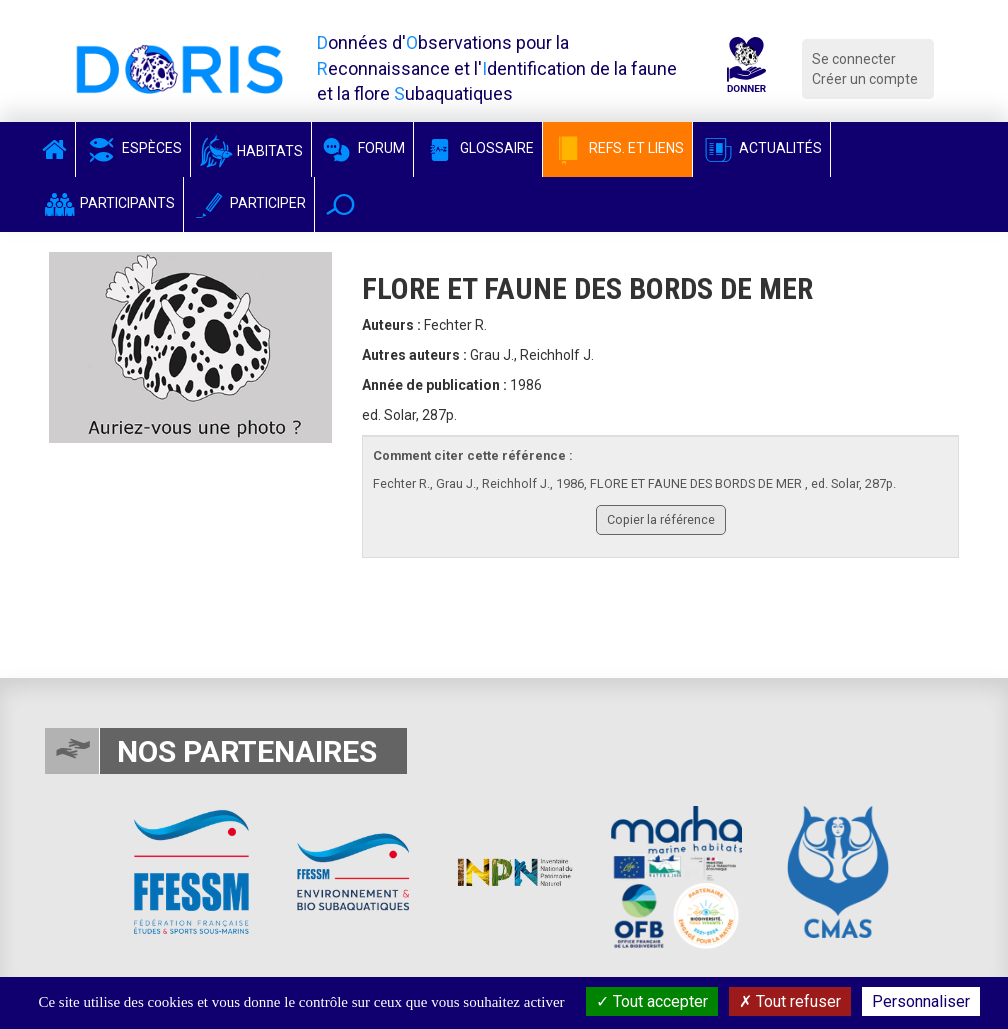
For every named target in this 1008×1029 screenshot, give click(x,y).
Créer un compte (865, 79)
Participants (108, 203)
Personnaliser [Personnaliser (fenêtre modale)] (921, 1001)
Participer (249, 203)
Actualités (761, 148)
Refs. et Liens (617, 148)
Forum (362, 148)
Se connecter (854, 59)
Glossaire (478, 148)
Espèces (133, 148)
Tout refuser (790, 1001)
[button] (340, 204)
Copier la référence (661, 519)
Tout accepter (652, 1001)
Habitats (251, 151)
